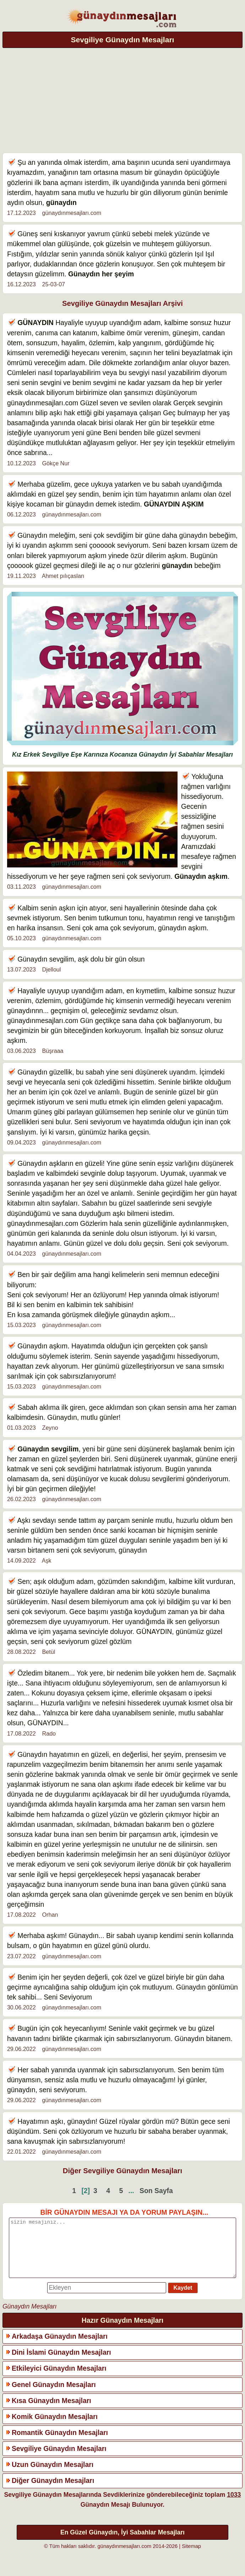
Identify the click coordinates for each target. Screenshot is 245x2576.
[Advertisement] (122, 99)
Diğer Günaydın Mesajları (53, 2491)
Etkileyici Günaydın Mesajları (59, 2379)
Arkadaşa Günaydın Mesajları (60, 2347)
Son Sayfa (156, 2191)
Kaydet (183, 2298)
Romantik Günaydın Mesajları (60, 2443)
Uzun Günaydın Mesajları (52, 2475)
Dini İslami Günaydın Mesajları (61, 2363)
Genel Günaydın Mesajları (54, 2395)
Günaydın (84, 274)
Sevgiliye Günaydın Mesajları (59, 2459)
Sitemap (191, 2557)
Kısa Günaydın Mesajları (51, 2411)
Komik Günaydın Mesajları (55, 2427)
